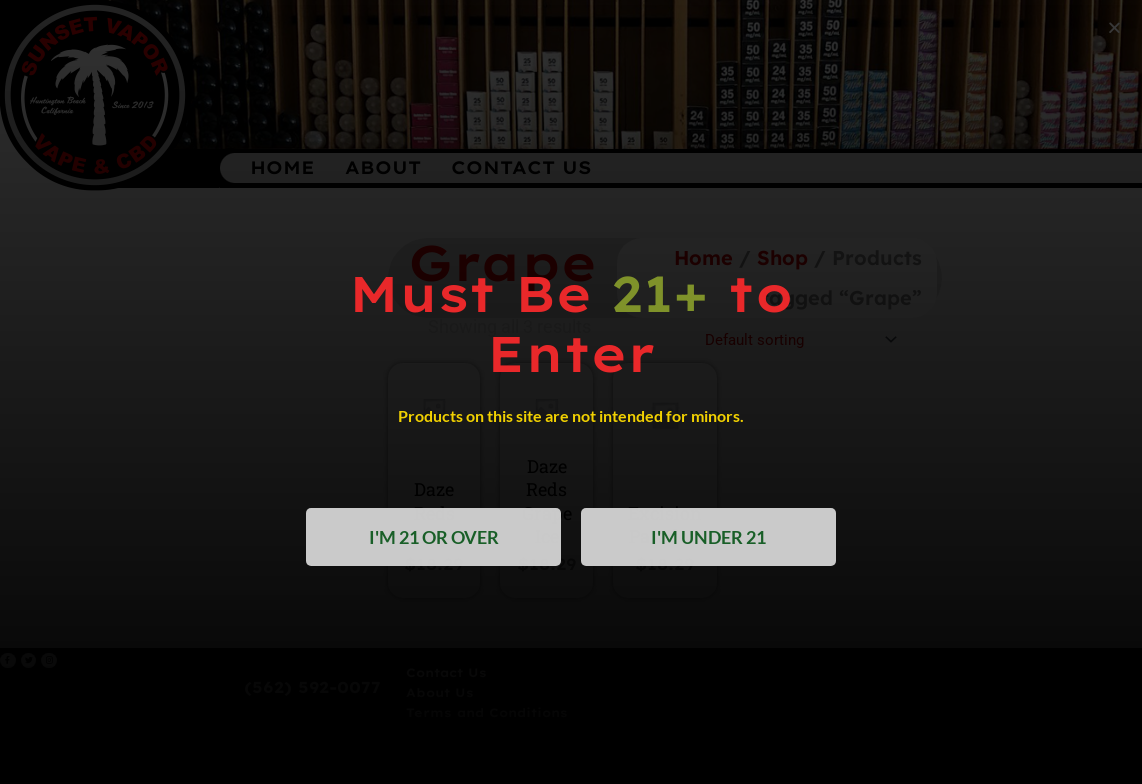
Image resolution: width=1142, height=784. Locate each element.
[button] (1114, 27)
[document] (571, 392)
